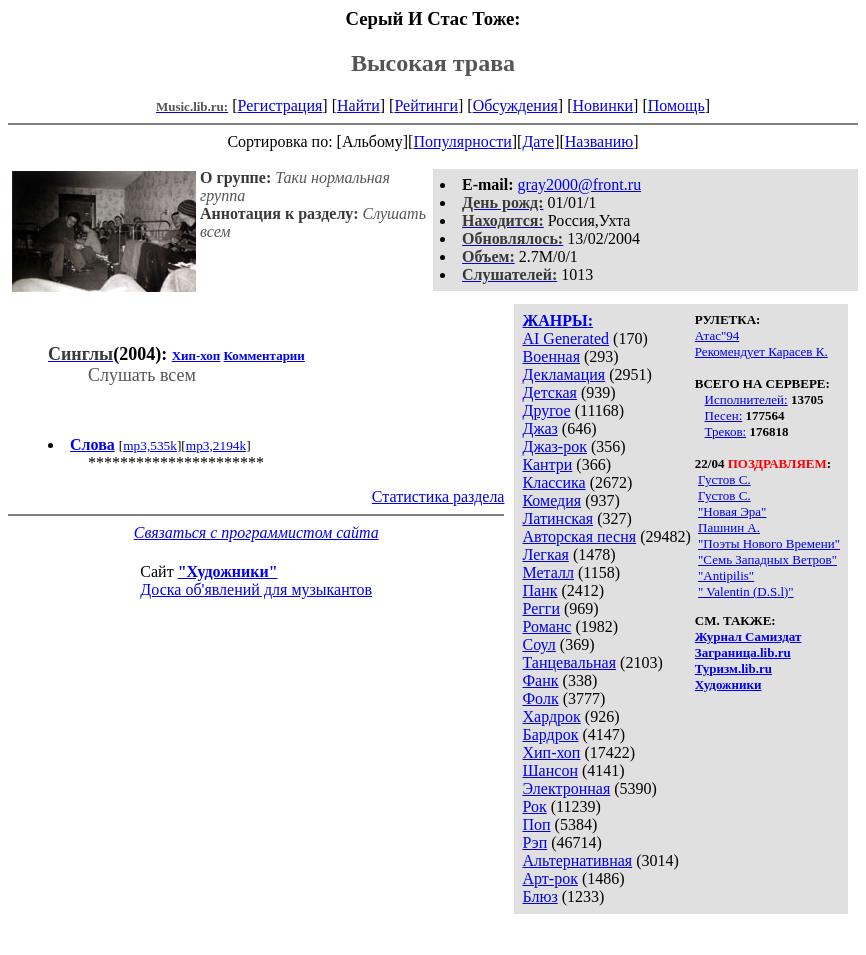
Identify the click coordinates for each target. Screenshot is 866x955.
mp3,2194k (216, 445)
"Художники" (228, 571)
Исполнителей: (746, 399)
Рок (534, 806)
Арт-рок (549, 878)
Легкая (545, 554)
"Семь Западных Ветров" (767, 559)
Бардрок (550, 734)
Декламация (563, 374)
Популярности (462, 141)
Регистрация (280, 105)
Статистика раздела (438, 496)
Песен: (724, 415)
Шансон (549, 770)
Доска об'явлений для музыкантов (256, 589)
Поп (536, 824)
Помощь (676, 105)
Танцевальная (569, 662)
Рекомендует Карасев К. (761, 351)
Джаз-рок (554, 446)
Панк (539, 590)
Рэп (534, 842)
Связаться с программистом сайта (256, 532)
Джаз (539, 428)
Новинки (602, 105)
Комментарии (264, 355)
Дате (538, 141)
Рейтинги (426, 105)
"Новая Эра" (732, 511)
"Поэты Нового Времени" (769, 543)
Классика (553, 482)
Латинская (557, 518)
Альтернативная (577, 860)
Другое (546, 410)
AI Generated (565, 338)
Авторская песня (579, 536)
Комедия (551, 500)
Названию (599, 141)
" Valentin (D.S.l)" (746, 591)
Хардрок (551, 716)
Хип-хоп (551, 752)
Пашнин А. (729, 527)
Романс (546, 626)
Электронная (566, 788)
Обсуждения (515, 105)
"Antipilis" (726, 575)
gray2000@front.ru (580, 184)
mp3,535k (150, 445)
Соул (538, 644)
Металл (548, 572)
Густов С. (724, 479)
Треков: (726, 431)
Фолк (540, 698)
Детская (549, 392)
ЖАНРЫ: (557, 320)
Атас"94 (717, 335)
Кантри (547, 464)
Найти (358, 105)
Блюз (539, 896)
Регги (540, 608)
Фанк (540, 680)
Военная (551, 356)
